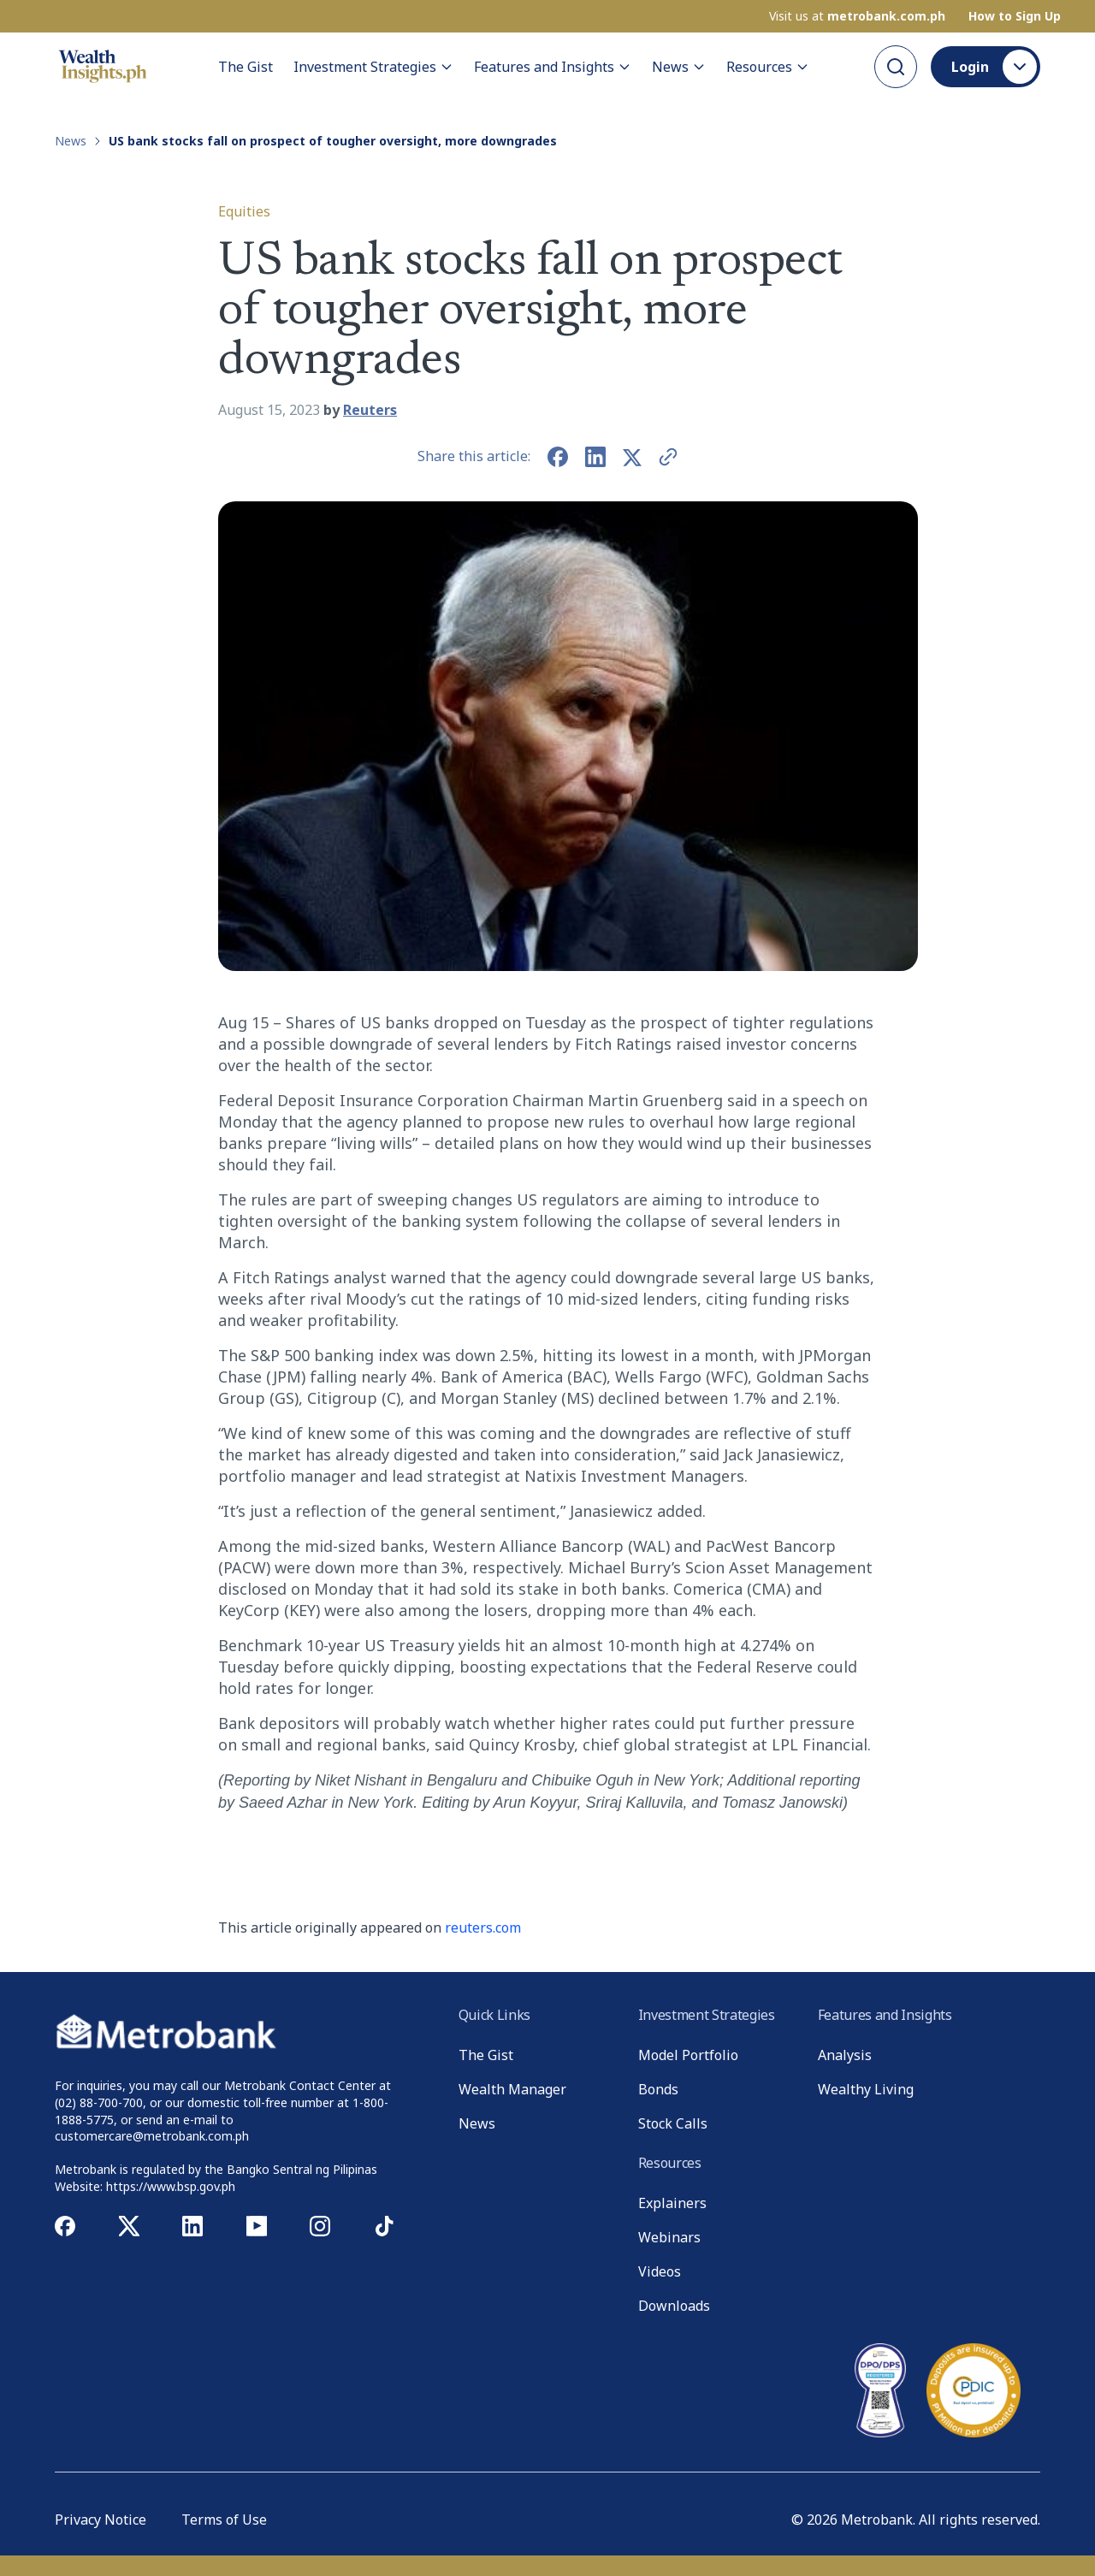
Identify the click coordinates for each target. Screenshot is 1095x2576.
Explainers (672, 2203)
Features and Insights (552, 66)
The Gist (245, 66)
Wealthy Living (866, 2089)
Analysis (845, 2055)
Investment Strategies (373, 66)
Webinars (669, 2237)
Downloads (674, 2305)
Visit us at (857, 15)
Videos (659, 2271)
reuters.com (483, 1927)
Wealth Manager (512, 2089)
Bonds (658, 2089)
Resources (767, 66)
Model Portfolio (688, 2055)
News (679, 66)
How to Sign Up (1014, 15)
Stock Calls (672, 2123)
